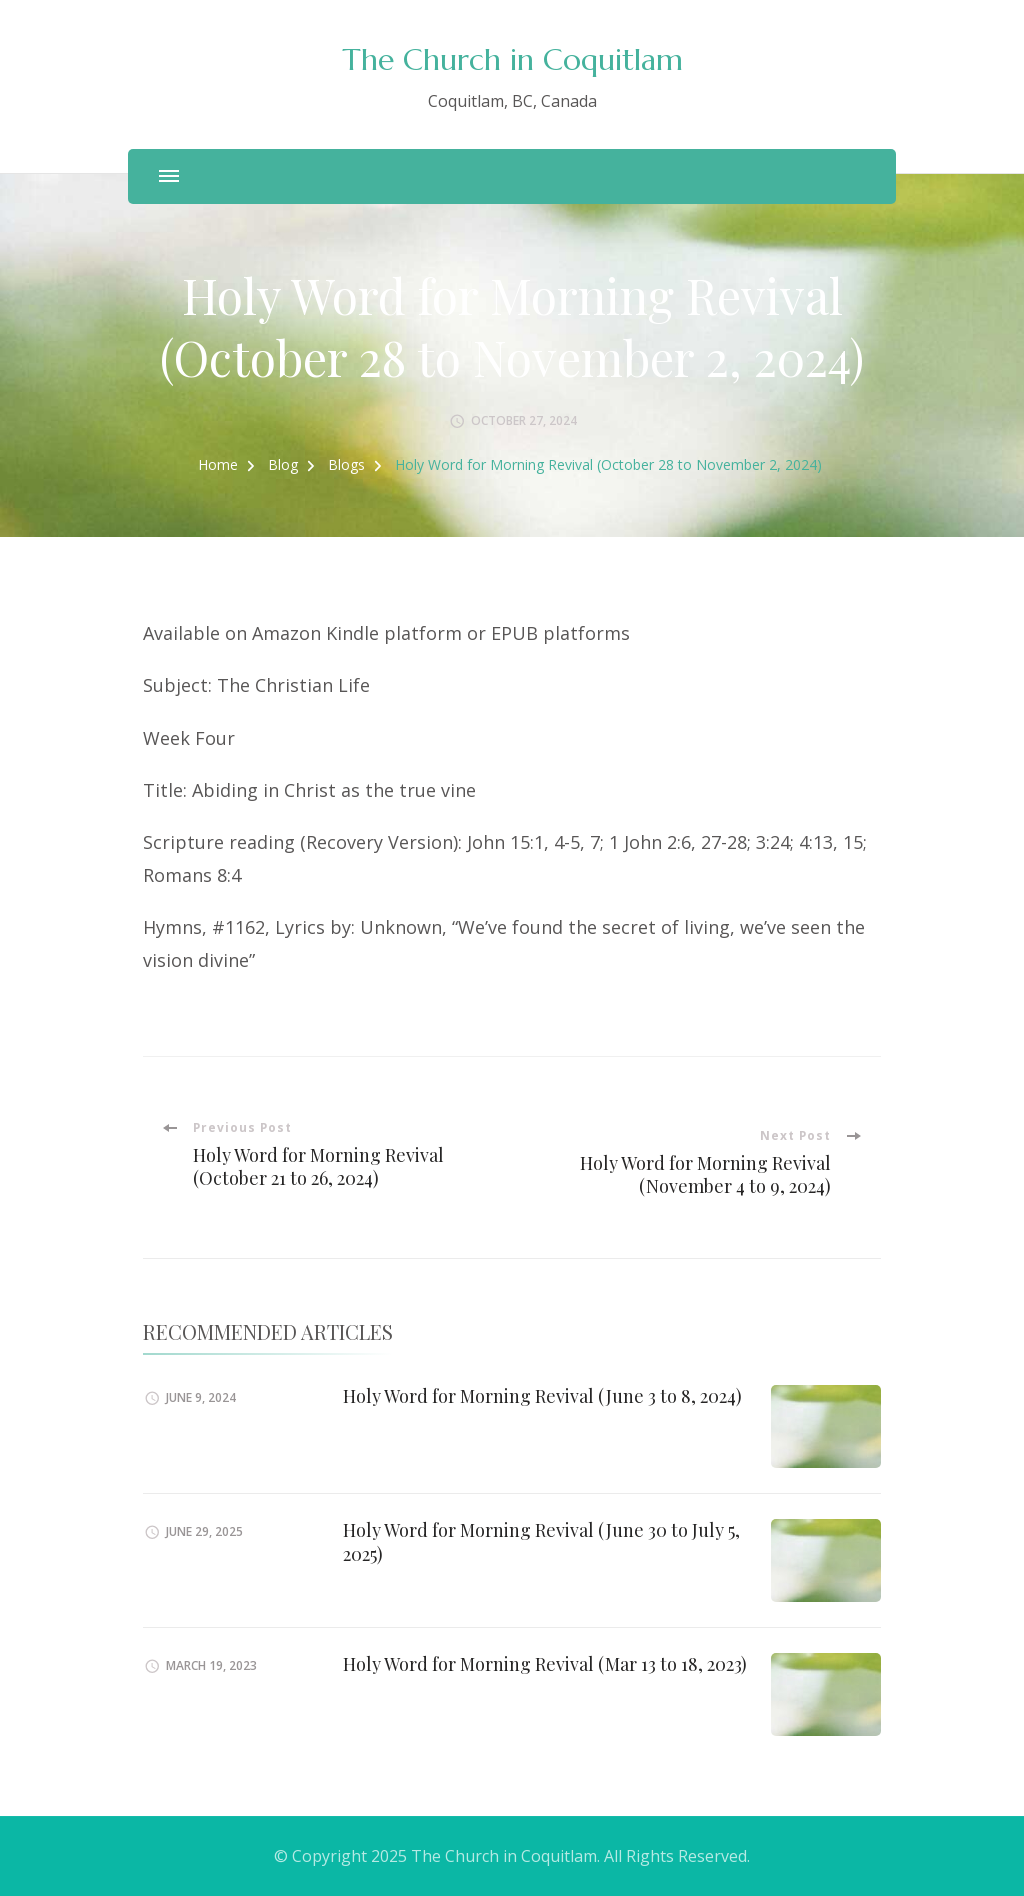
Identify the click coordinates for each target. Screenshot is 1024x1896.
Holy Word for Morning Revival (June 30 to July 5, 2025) (541, 1541)
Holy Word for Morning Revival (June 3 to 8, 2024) (542, 1396)
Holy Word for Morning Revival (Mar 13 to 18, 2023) (545, 1664)
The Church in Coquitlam (512, 59)
